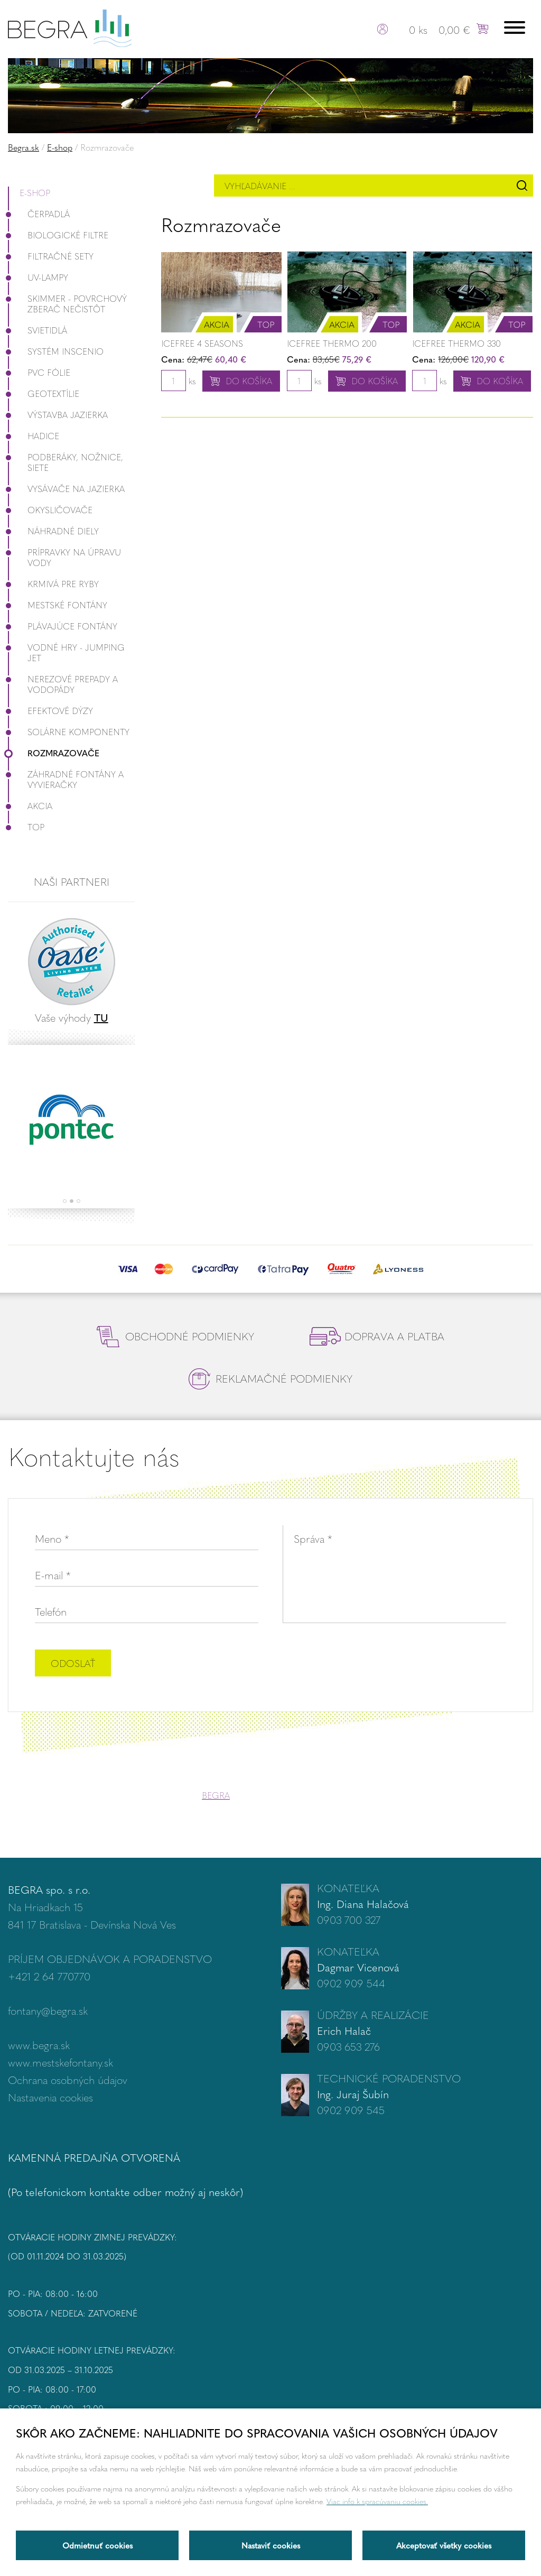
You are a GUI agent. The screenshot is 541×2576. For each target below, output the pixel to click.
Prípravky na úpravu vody (64, 557)
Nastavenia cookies (50, 2097)
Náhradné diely (53, 531)
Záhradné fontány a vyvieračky (66, 779)
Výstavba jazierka (58, 415)
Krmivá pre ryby (53, 584)
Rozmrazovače (53, 753)
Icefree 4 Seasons (202, 343)
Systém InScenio (56, 351)
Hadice (33, 436)
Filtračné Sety (51, 256)
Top (26, 827)
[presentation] (426, 1664)
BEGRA (216, 1795)
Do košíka (249, 381)
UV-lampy (38, 277)
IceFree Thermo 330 (456, 343)
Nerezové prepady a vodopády (63, 684)
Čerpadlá (39, 214)
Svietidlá (37, 330)
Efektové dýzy (50, 711)
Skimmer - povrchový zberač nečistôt (67, 303)
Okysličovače (50, 510)
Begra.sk (23, 147)
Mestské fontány (57, 605)
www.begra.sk (39, 2044)
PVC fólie (39, 372)
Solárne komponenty (68, 732)
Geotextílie (43, 393)
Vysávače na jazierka (66, 489)
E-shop (59, 147)
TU (101, 1017)
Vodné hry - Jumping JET (66, 652)
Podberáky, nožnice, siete (65, 462)
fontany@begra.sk (48, 2010)
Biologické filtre (58, 235)
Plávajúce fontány (62, 626)
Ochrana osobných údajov (67, 2079)
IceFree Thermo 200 (332, 343)
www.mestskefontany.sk (60, 2062)
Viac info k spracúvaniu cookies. (377, 2501)
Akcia (30, 806)
